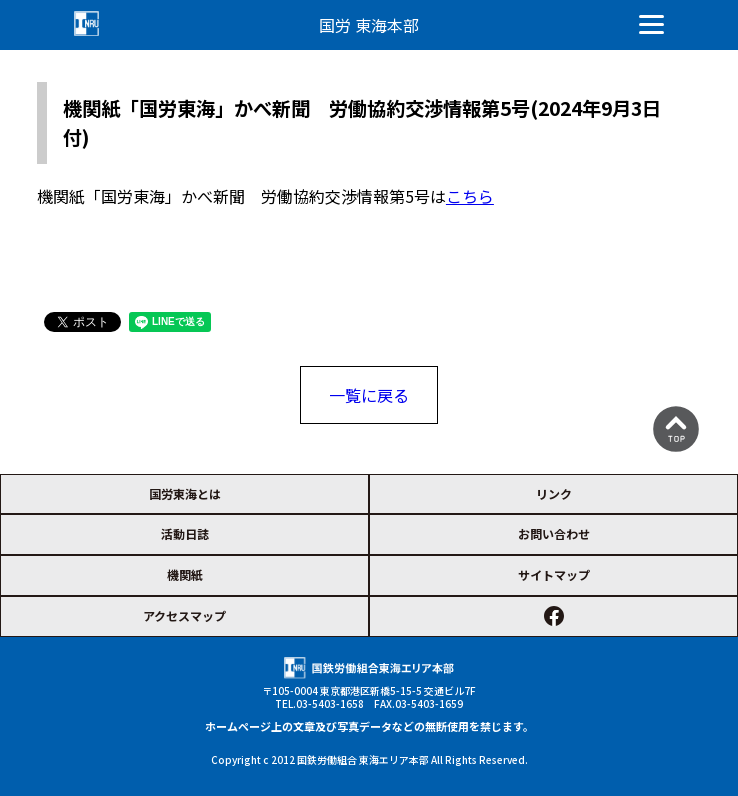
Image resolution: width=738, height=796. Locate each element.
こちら (470, 196)
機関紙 (185, 574)
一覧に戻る (369, 395)
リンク (554, 493)
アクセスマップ (184, 615)
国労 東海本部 (369, 25)
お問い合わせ (554, 533)
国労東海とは (185, 493)
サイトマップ (554, 574)
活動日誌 (185, 533)
